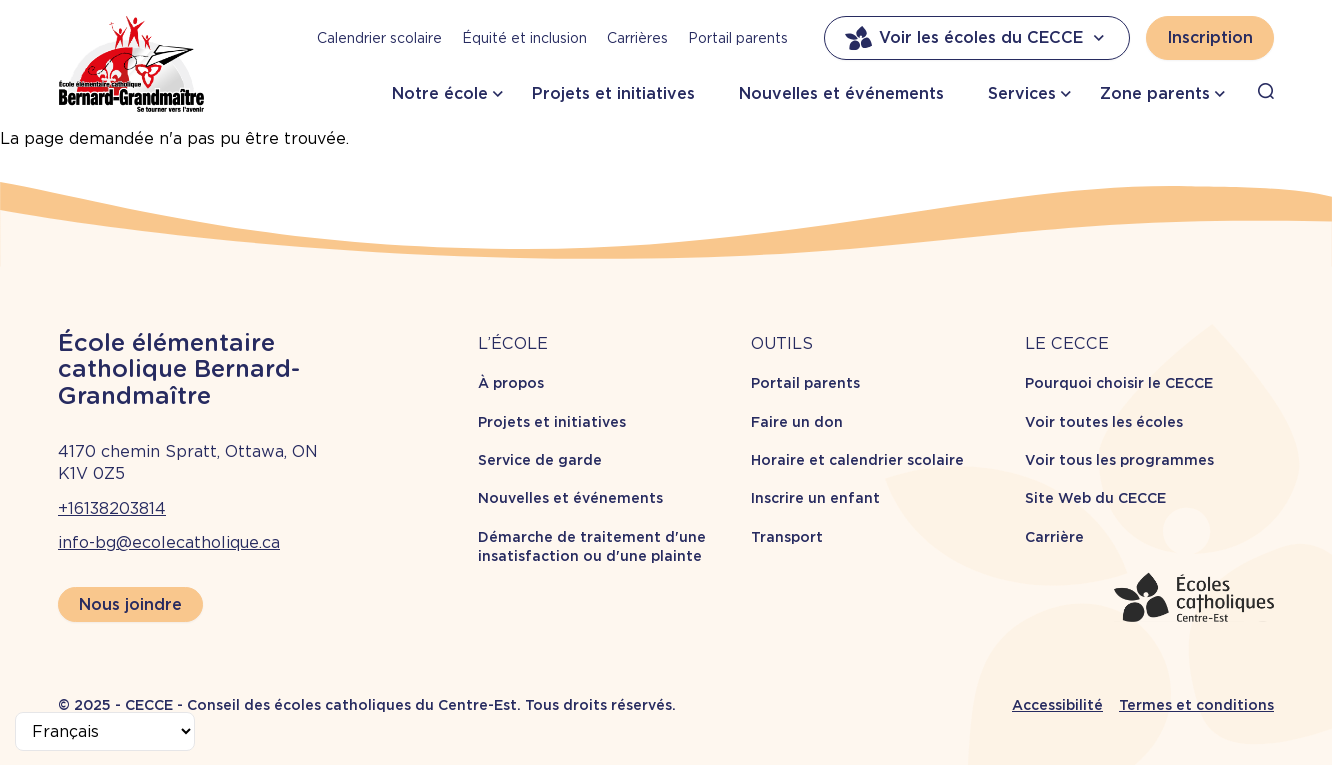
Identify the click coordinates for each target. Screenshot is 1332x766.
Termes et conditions (1196, 705)
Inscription (1210, 37)
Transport (787, 537)
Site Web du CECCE (1095, 498)
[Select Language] (105, 731)
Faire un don (797, 422)
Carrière (1054, 537)
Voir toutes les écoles (1104, 422)
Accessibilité (1057, 705)
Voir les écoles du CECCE (977, 38)
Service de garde (540, 460)
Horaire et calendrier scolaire (857, 460)
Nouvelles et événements (841, 93)
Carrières (637, 38)
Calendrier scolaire (379, 38)
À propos (511, 383)
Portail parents (738, 38)
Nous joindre (130, 604)
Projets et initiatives (613, 93)
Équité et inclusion (524, 38)
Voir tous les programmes (1119, 460)
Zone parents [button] (1155, 93)
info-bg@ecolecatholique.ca (169, 542)
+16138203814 (112, 508)
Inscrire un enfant (815, 498)
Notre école (440, 93)
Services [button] (1022, 93)
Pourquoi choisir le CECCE (1119, 383)
